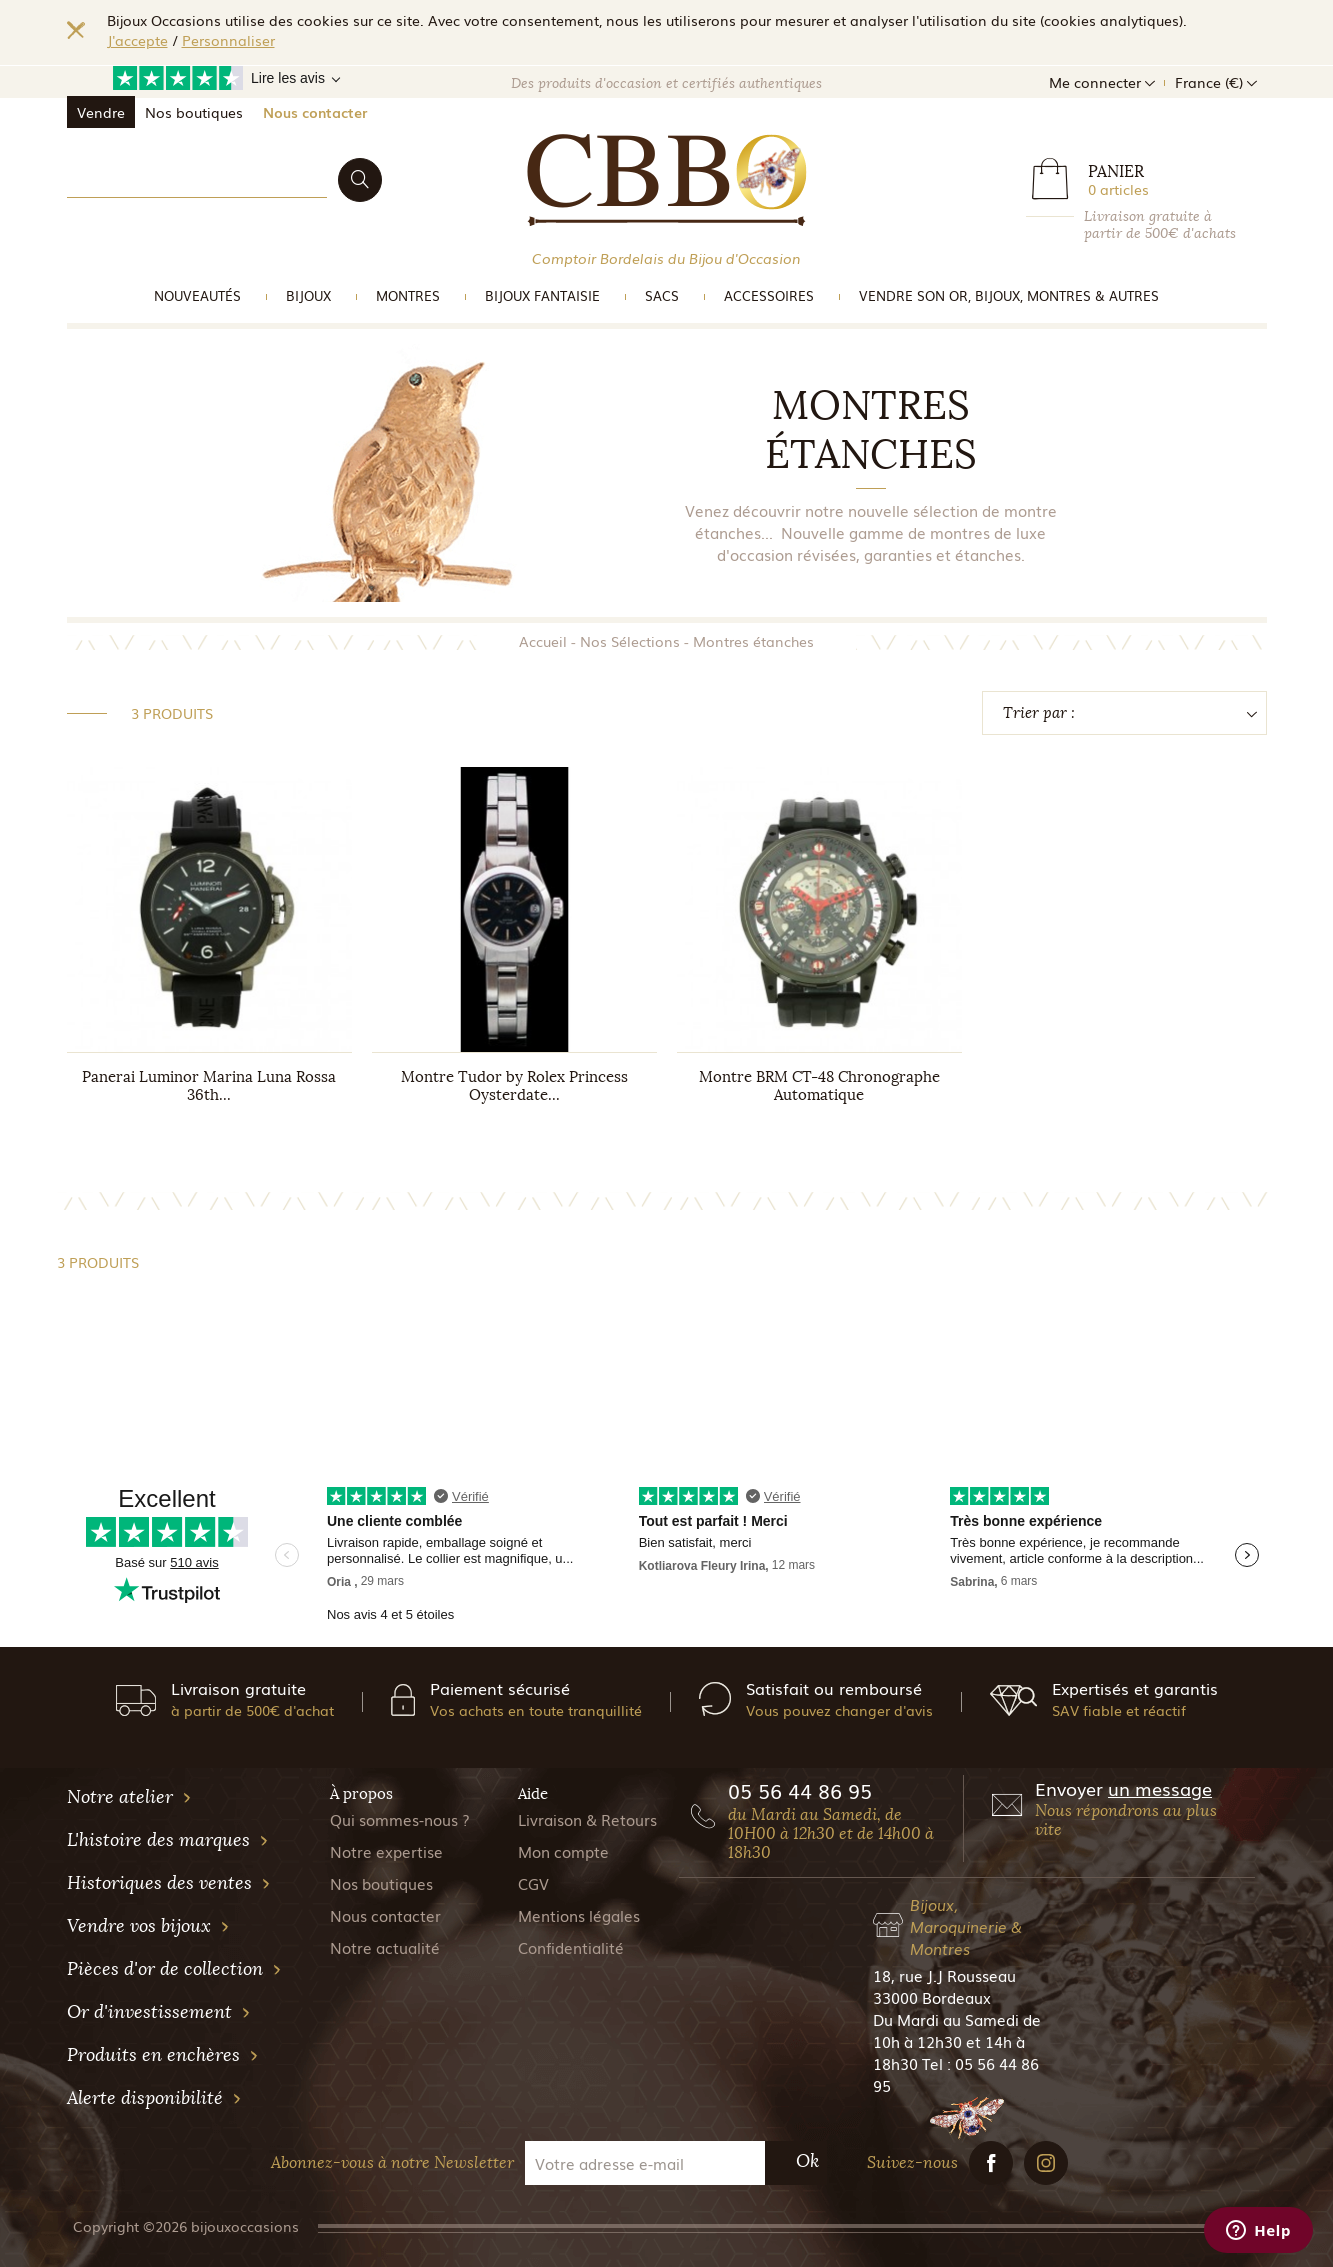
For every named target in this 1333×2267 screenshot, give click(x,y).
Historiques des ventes (169, 1883)
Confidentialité (571, 1947)
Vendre (101, 112)
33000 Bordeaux (932, 1997)
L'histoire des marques (168, 1840)
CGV (533, 1883)
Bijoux (308, 295)
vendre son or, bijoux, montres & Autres (1009, 295)
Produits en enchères (163, 2055)
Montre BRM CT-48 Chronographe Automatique (819, 1086)
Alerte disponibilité (154, 2098)
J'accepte (137, 40)
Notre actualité (385, 1947)
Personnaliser (228, 40)
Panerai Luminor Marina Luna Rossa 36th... (209, 1086)
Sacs (662, 295)
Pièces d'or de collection (174, 1969)
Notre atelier (129, 1797)
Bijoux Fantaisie (542, 295)
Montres (408, 295)
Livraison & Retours (587, 1819)
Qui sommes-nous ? (400, 1819)
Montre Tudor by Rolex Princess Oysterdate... (514, 1086)
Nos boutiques (194, 112)
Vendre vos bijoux (148, 1926)
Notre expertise (386, 1851)
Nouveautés (197, 295)
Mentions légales (579, 1915)
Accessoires (769, 295)
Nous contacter (315, 112)
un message (1160, 1788)
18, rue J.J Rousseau (944, 1975)
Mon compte (563, 1851)
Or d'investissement (159, 2012)
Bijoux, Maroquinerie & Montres (966, 1926)
